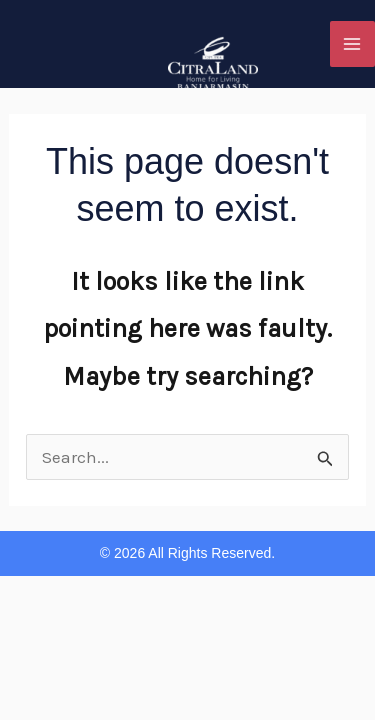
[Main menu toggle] (353, 44)
